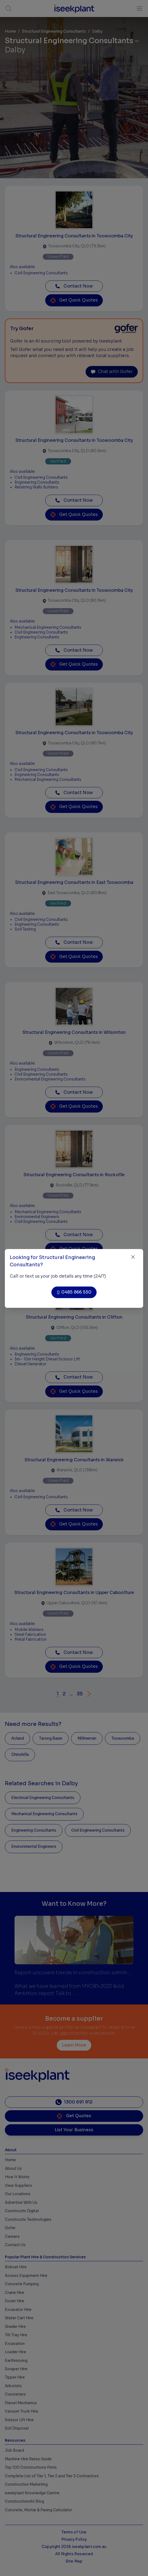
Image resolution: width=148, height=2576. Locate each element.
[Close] (133, 1257)
